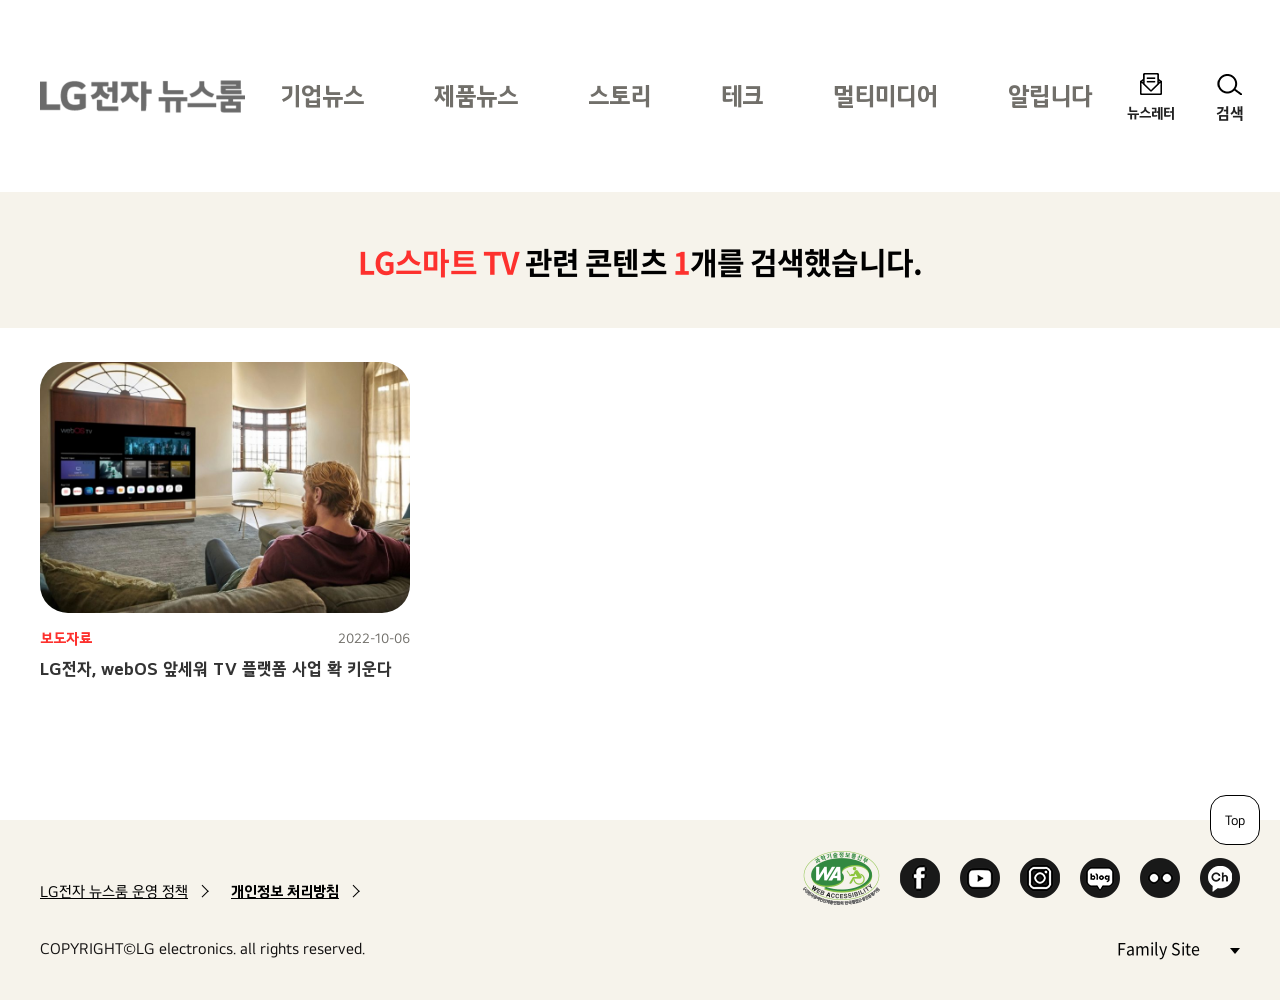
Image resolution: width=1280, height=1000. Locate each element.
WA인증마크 (841, 877)
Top (1235, 820)
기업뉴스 (322, 95)
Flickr (1160, 878)
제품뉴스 (476, 95)
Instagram (1040, 878)
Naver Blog (1100, 878)
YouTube (980, 878)
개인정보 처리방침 (285, 891)
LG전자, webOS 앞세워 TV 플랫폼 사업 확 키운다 (216, 668)
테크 (742, 95)
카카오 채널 (1220, 878)
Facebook (920, 878)
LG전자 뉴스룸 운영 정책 (114, 891)
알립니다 (1050, 95)
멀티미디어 (885, 95)
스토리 (619, 95)
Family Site (1178, 947)
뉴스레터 (1151, 112)
